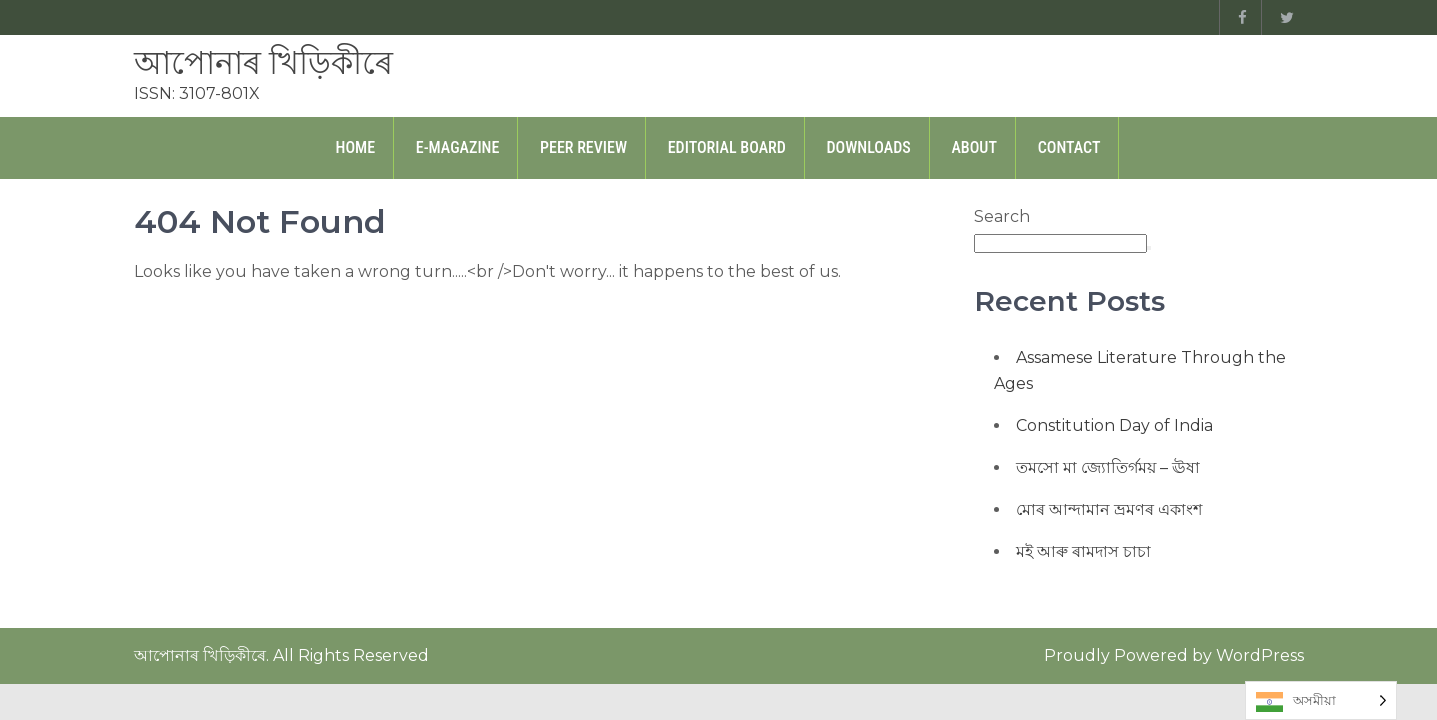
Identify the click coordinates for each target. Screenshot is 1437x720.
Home (356, 147)
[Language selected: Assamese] (1321, 700)
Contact (1069, 147)
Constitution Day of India (1114, 425)
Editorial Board (727, 147)
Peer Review (583, 147)
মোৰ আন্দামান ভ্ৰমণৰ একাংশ (1109, 509)
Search (1002, 216)
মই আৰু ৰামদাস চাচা (1083, 551)
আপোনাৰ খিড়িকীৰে (263, 62)
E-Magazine (458, 147)
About (974, 147)
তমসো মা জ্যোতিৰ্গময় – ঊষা (1108, 467)
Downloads (869, 147)
